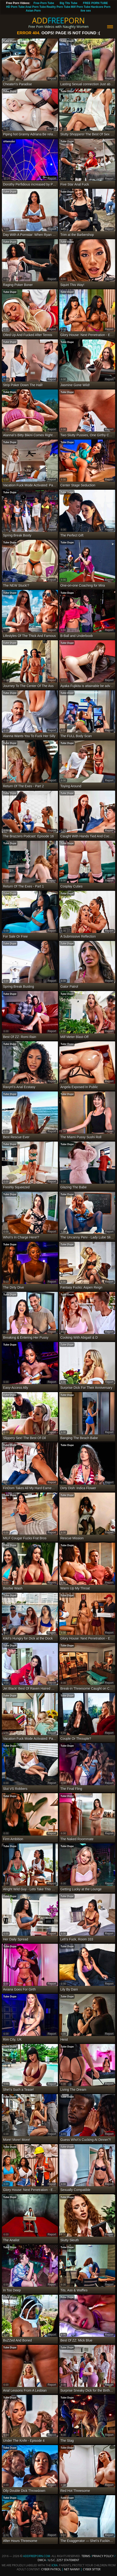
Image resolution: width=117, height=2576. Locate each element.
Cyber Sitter (92, 2569)
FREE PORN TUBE (95, 3)
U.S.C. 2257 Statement (63, 2560)
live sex (86, 10)
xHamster (9, 141)
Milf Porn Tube (80, 7)
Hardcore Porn (100, 7)
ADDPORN (58, 20)
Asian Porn (33, 10)
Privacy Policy (103, 2556)
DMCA (42, 2560)
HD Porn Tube (15, 7)
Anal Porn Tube (35, 7)
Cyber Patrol (51, 2569)
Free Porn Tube (44, 3)
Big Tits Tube (68, 3)
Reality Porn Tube (58, 7)
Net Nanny (72, 2569)
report (52, 78)
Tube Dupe (9, 41)
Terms (85, 2556)
